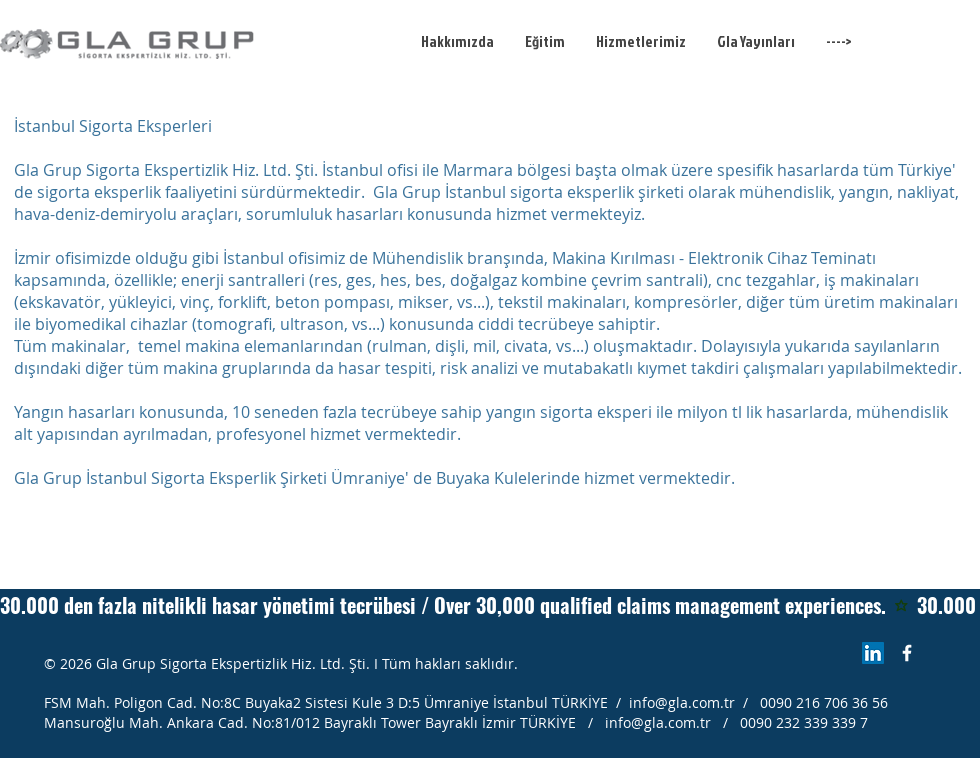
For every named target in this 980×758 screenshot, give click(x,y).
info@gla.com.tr (682, 702)
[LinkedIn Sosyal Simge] (873, 653)
